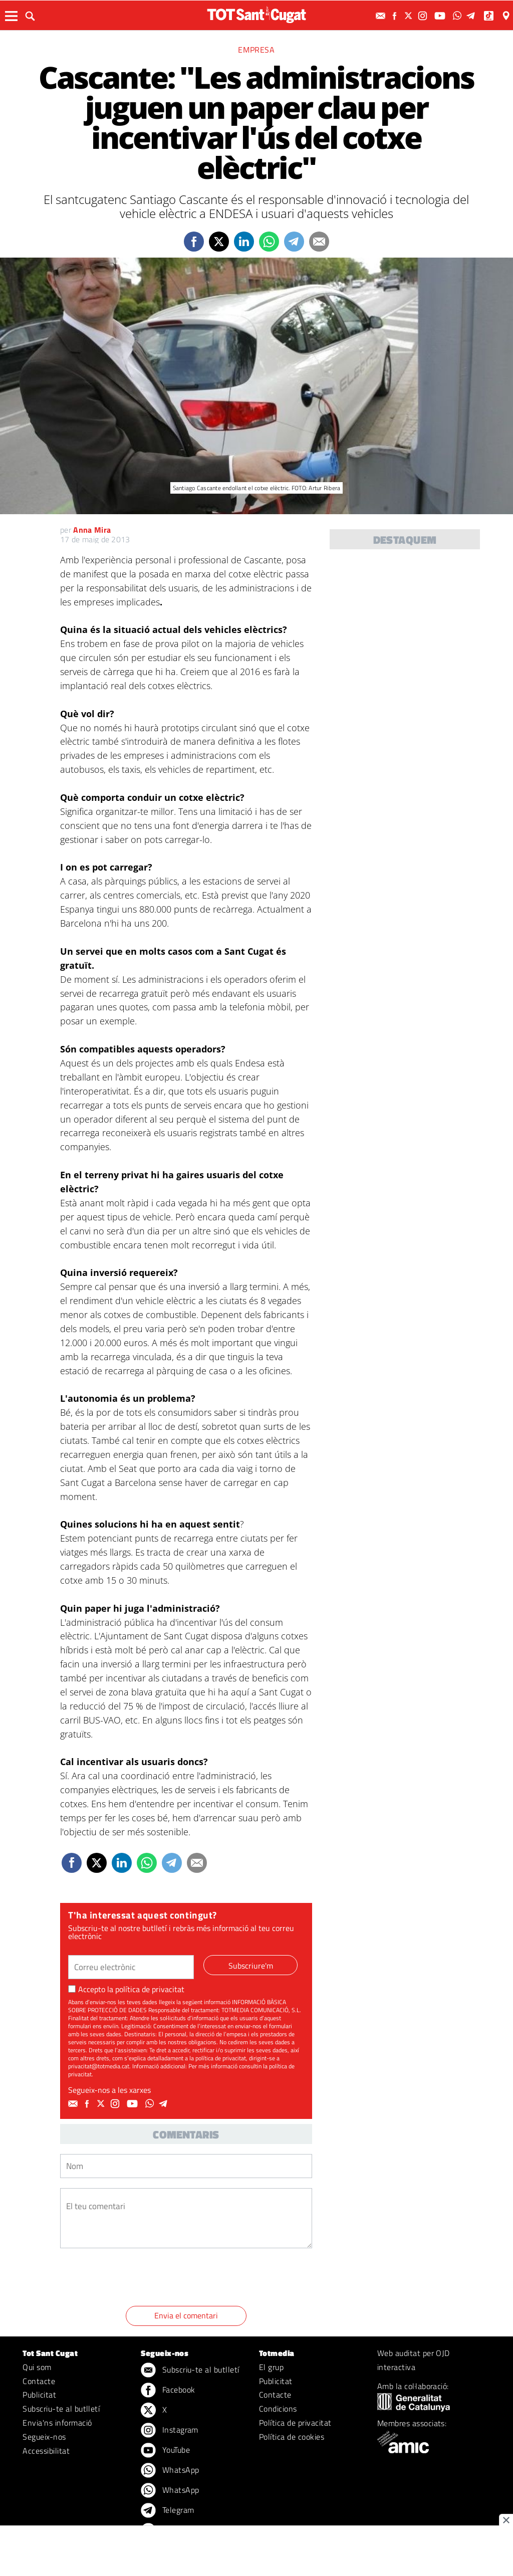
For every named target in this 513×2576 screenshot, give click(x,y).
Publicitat (39, 2395)
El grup (271, 2367)
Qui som (37, 2367)
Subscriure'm (250, 1966)
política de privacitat (149, 1989)
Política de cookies (291, 2437)
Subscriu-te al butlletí (61, 2409)
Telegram (167, 2511)
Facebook (168, 2391)
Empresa (256, 50)
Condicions (278, 2409)
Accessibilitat (46, 2451)
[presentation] (136, 2278)
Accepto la (126, 1989)
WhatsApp (170, 2471)
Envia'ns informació (57, 2423)
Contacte (39, 2381)
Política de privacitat (295, 2423)
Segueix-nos (44, 2437)
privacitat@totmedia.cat (98, 2066)
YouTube (165, 2451)
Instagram (169, 2431)
